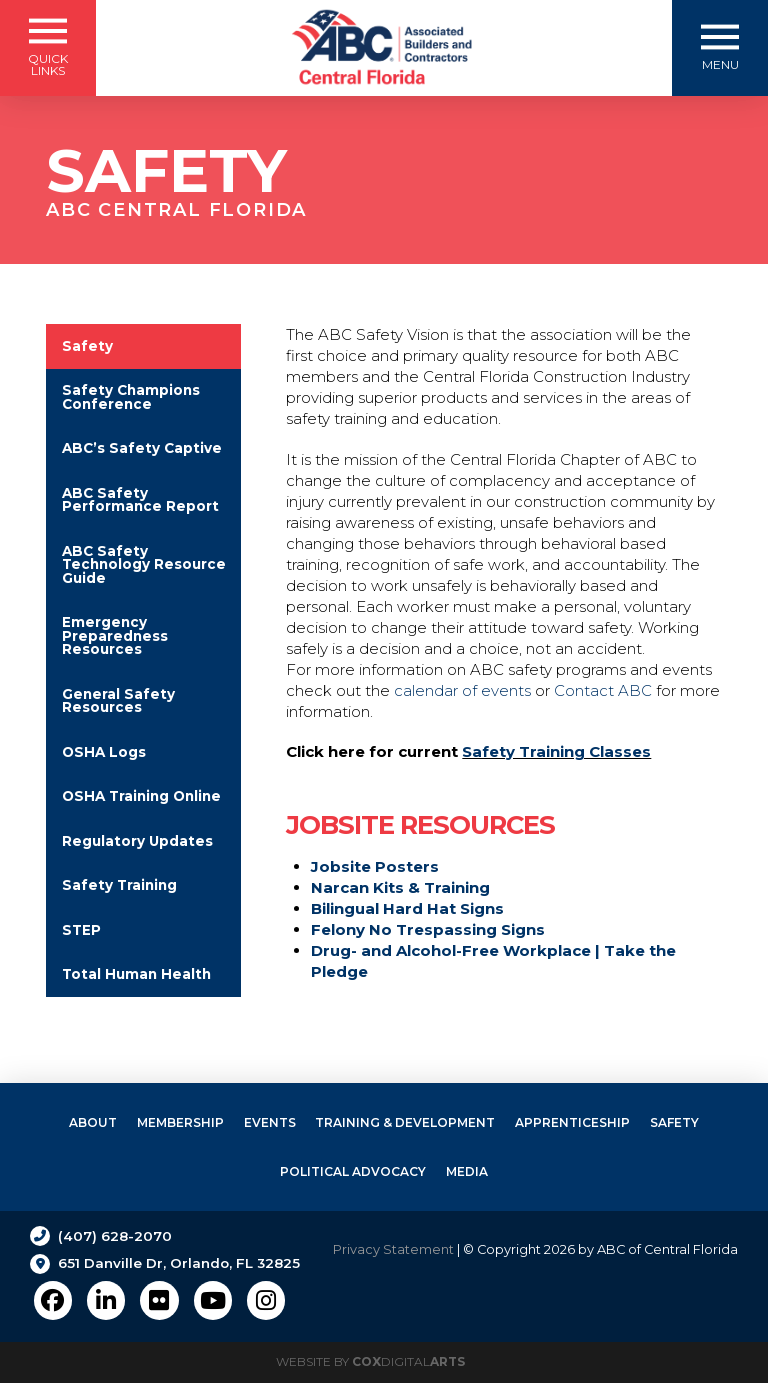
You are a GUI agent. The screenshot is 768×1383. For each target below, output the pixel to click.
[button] (48, 48)
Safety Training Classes (556, 751)
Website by (370, 1361)
